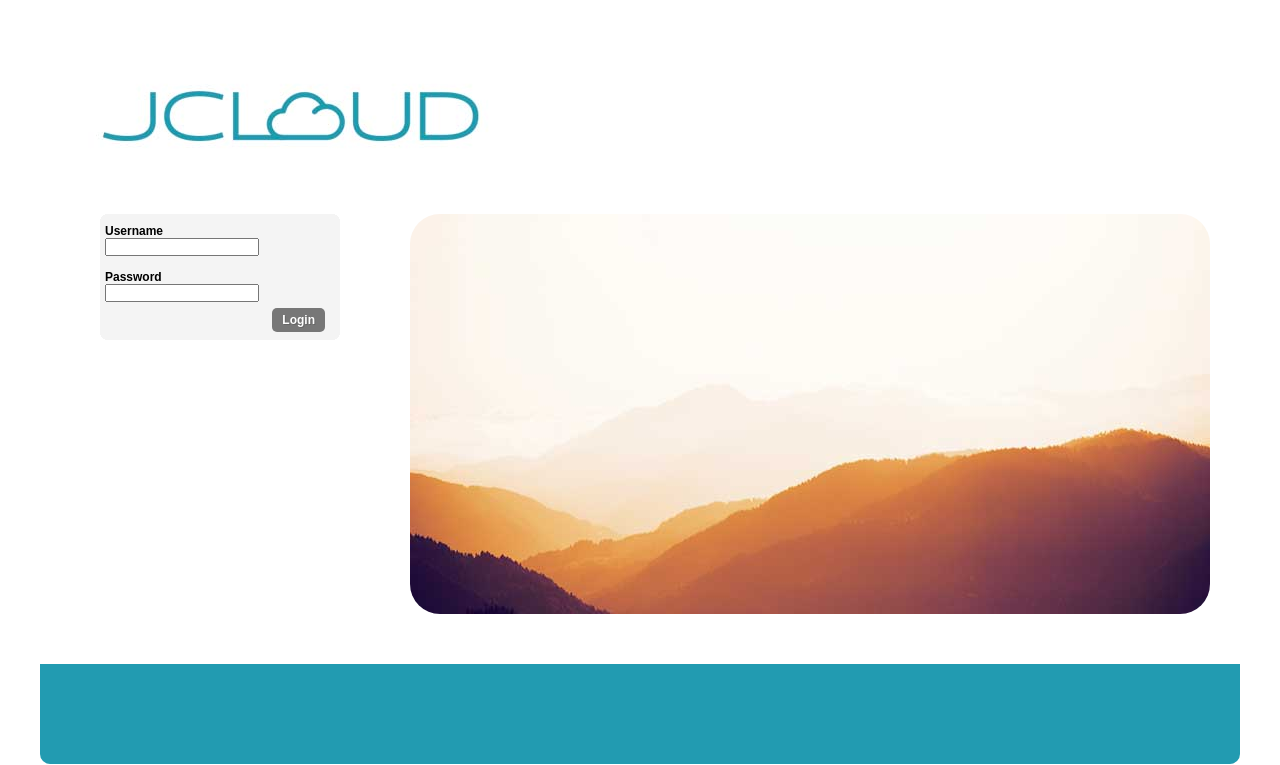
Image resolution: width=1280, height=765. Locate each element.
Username (134, 231)
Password (133, 277)
